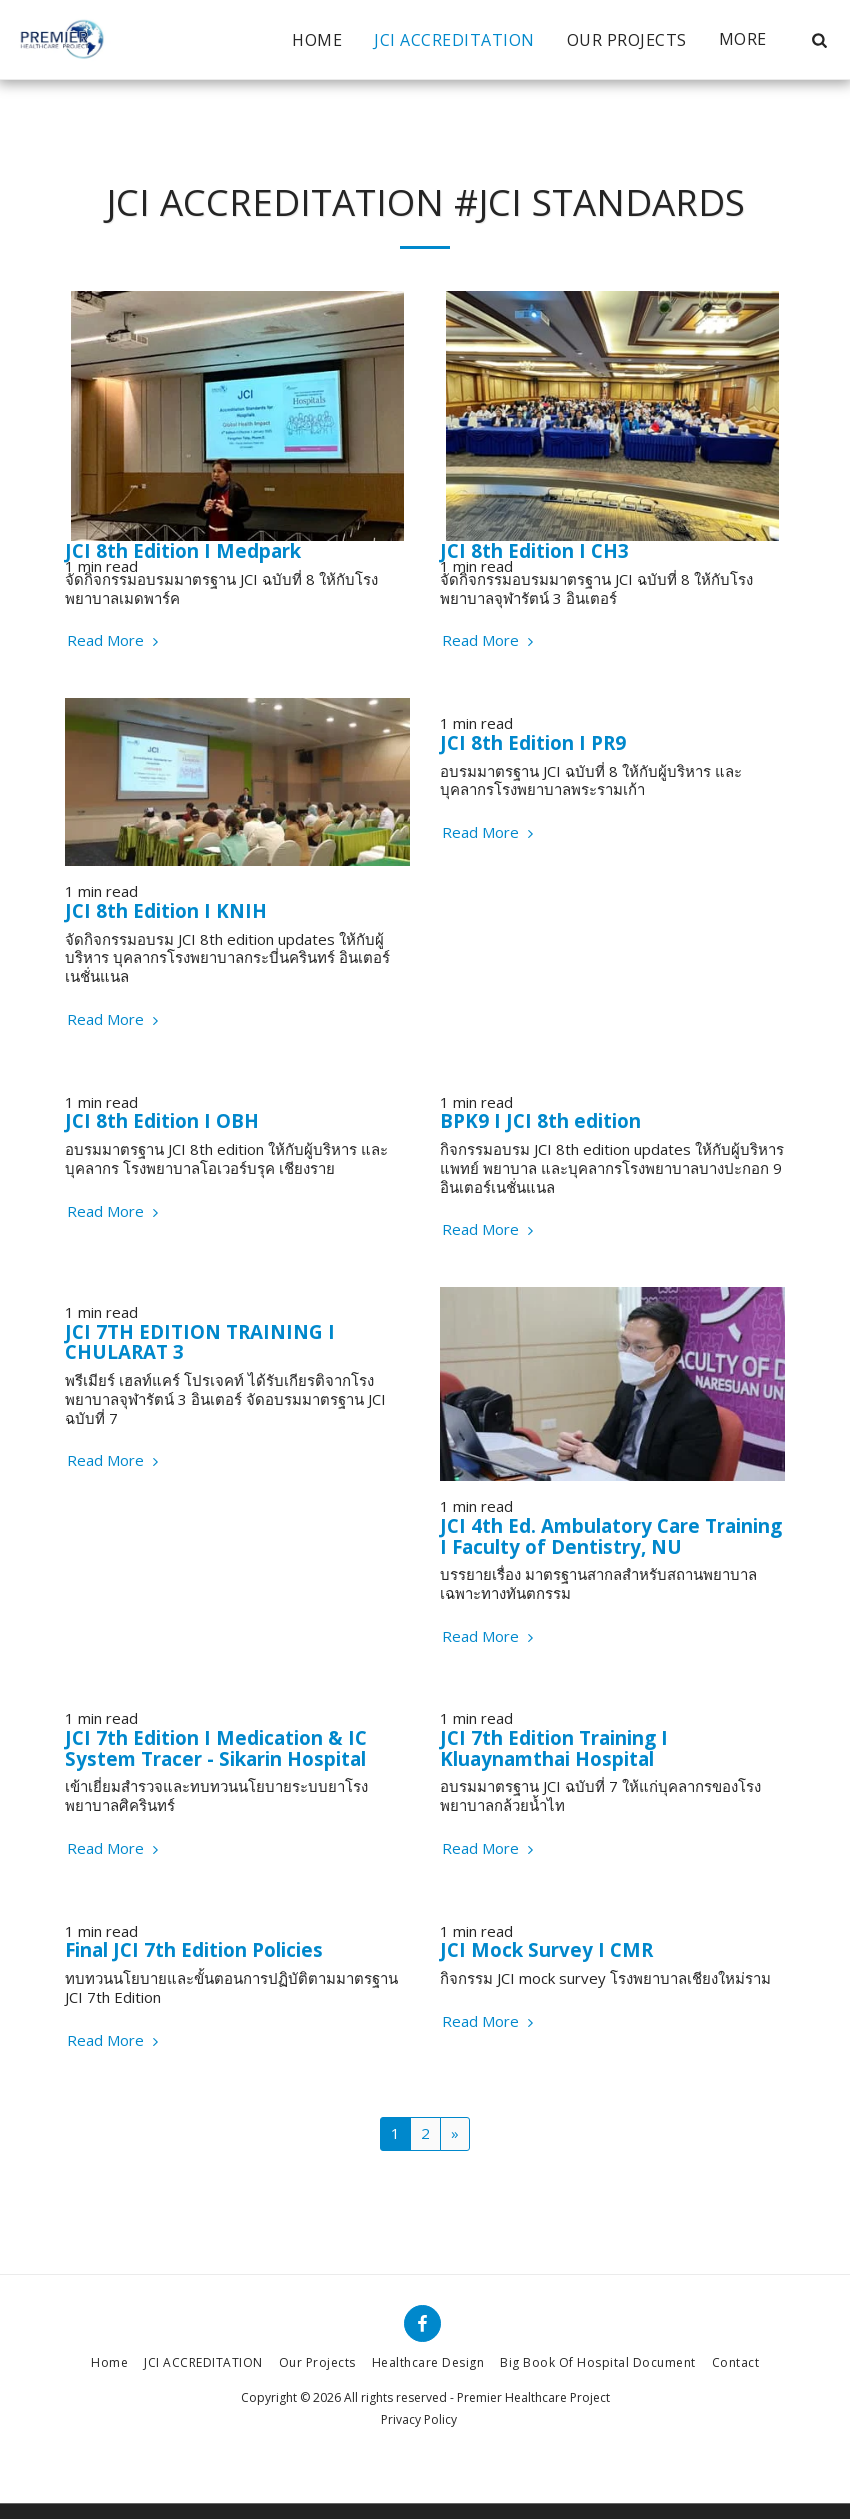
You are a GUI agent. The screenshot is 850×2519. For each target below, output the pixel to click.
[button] (819, 40)
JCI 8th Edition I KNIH (166, 910)
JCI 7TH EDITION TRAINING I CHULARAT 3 (200, 1342)
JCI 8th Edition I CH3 (534, 550)
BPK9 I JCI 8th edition (540, 1120)
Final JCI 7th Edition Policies (194, 1949)
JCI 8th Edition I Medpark (183, 550)
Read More (115, 640)
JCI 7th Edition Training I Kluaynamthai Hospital (554, 1748)
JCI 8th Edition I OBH (162, 1120)
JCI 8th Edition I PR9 (533, 742)
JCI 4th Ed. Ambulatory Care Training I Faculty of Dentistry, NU (611, 1536)
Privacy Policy (419, 2419)
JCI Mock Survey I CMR (546, 1949)
